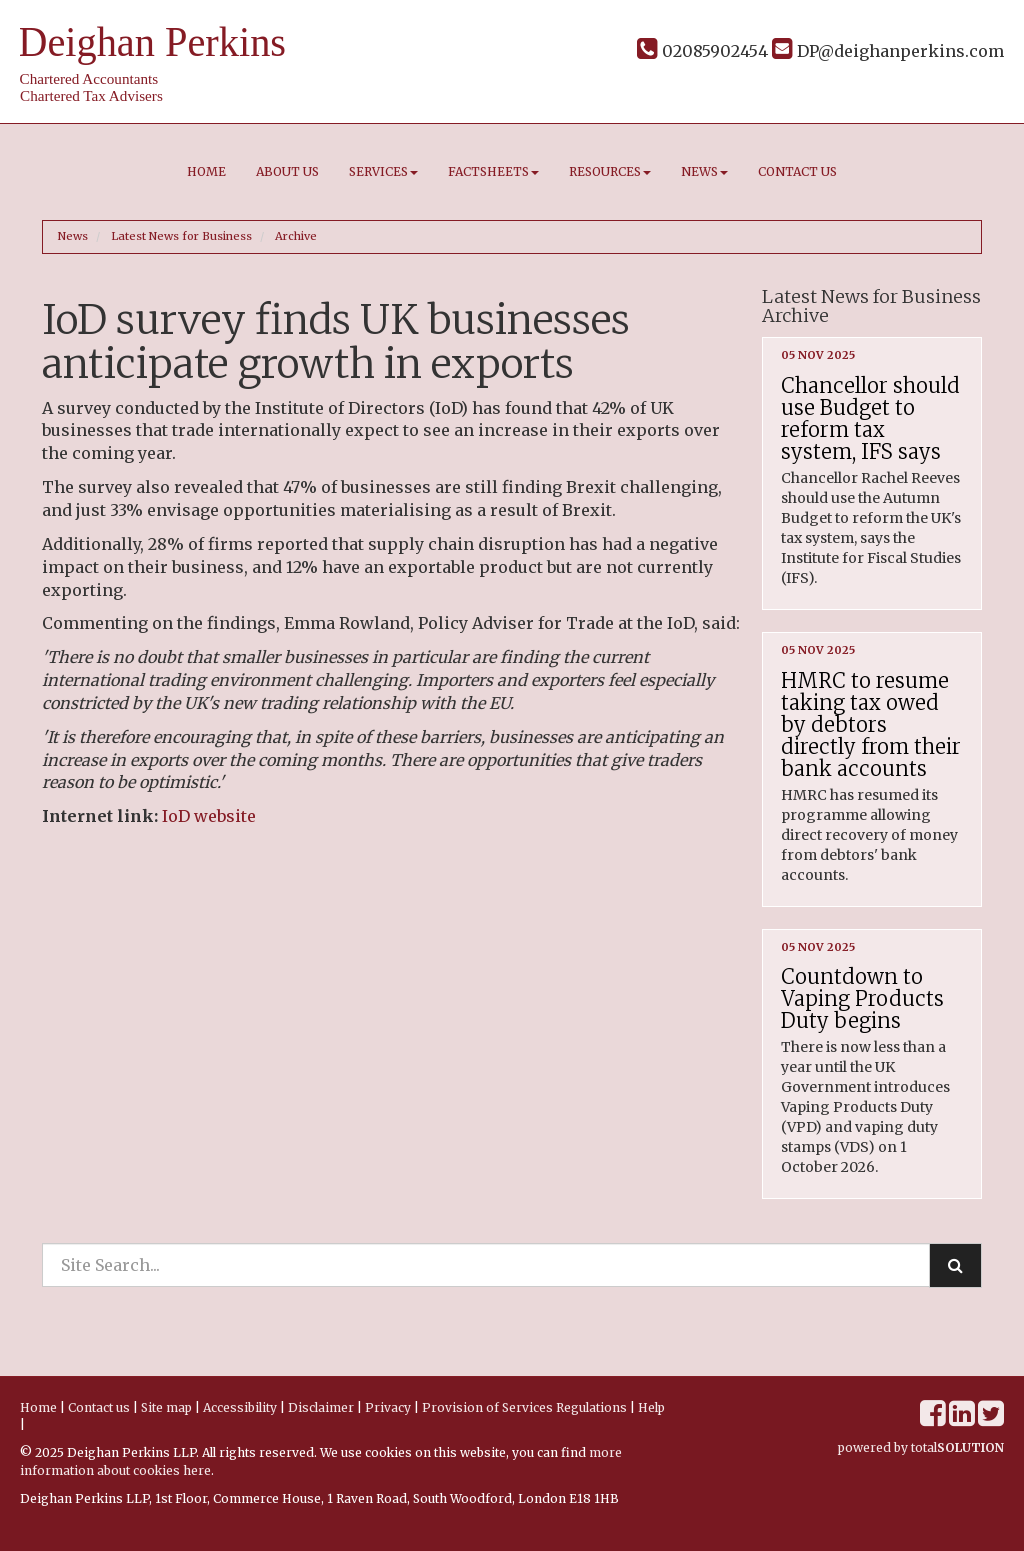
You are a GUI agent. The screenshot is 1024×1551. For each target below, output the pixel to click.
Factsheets (493, 171)
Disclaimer (321, 1407)
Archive (296, 236)
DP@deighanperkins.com (888, 51)
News (704, 171)
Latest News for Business (181, 236)
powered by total (921, 1447)
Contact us (797, 171)
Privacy (388, 1407)
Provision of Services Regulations (524, 1407)
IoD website (209, 816)
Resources (610, 171)
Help (651, 1407)
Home (206, 171)
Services (383, 171)
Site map (166, 1407)
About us (287, 171)
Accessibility (240, 1407)
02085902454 (702, 51)
